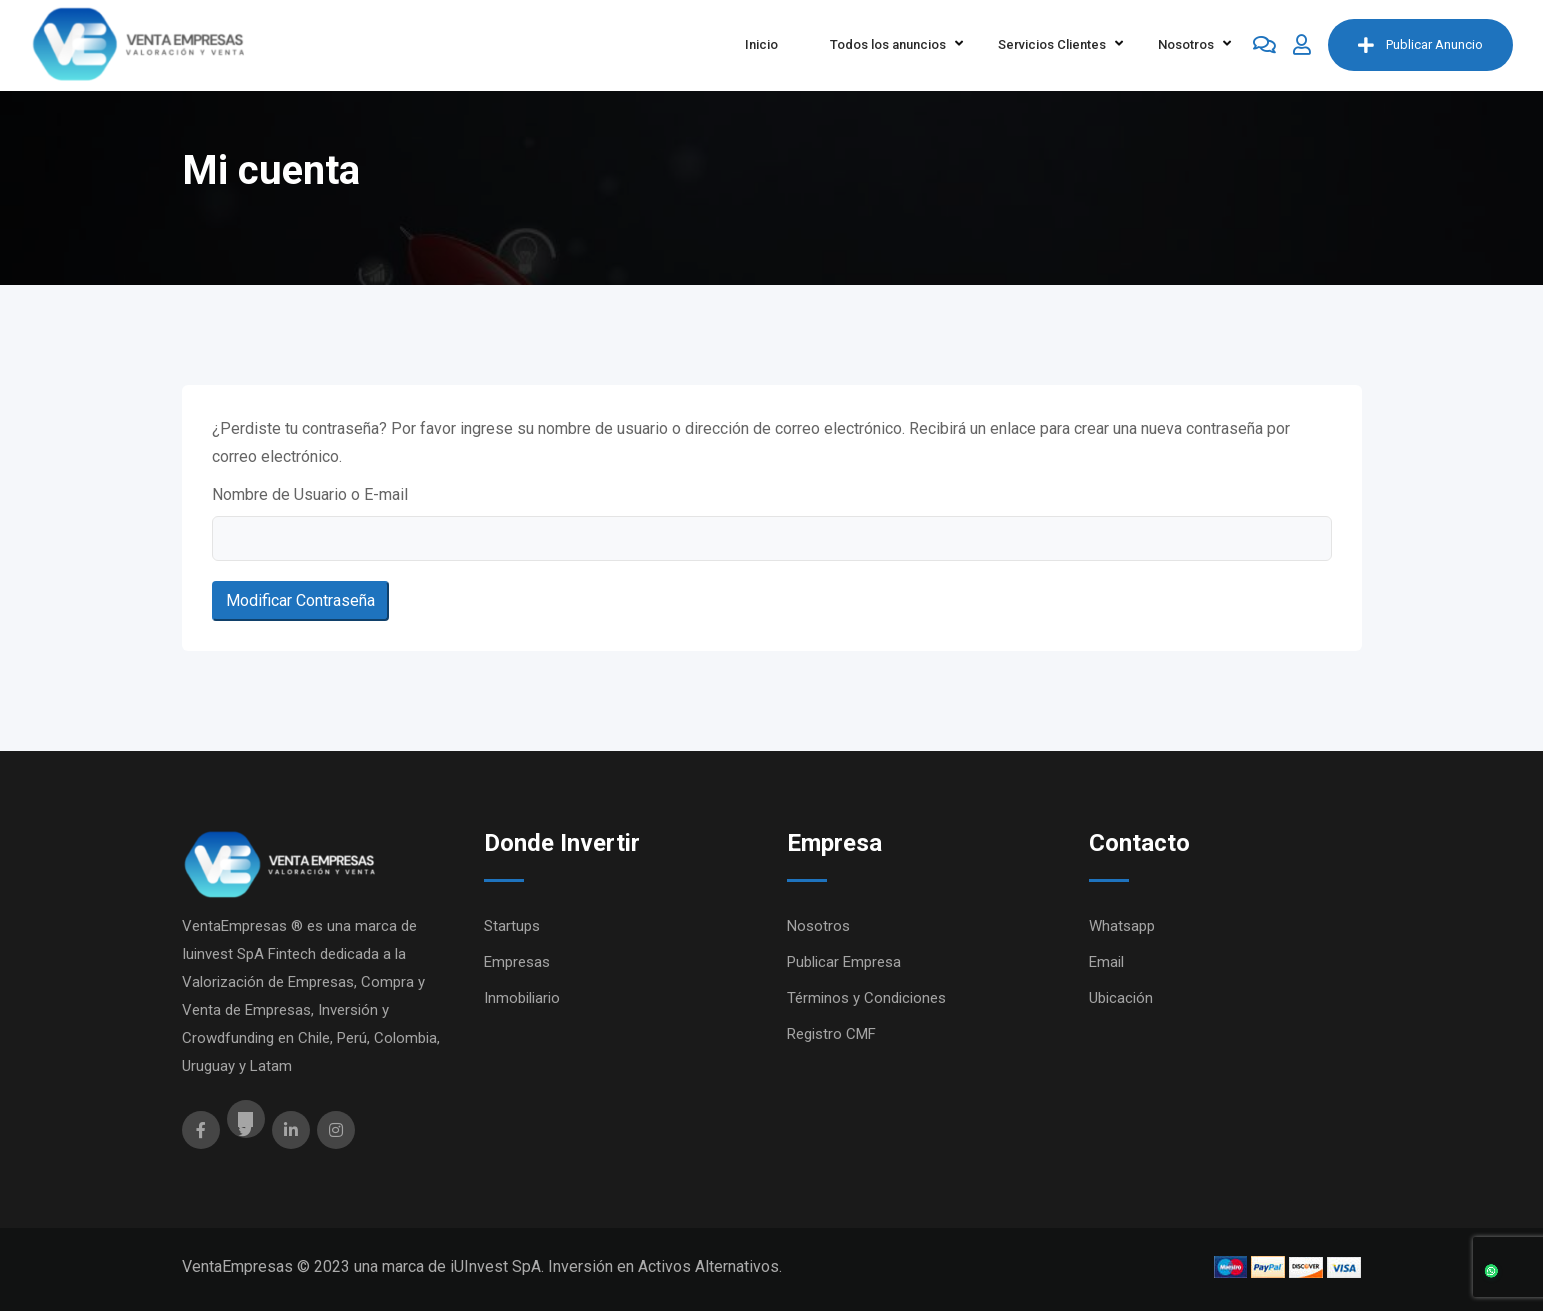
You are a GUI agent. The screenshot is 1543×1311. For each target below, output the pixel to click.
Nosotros (1186, 44)
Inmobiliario (522, 998)
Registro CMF (831, 1034)
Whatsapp (1122, 926)
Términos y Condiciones (866, 998)
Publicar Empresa (844, 962)
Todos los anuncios (888, 44)
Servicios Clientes (1052, 44)
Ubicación (1121, 998)
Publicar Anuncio (1420, 45)
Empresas (517, 962)
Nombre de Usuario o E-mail (310, 494)
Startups (512, 926)
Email (1106, 962)
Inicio (761, 44)
